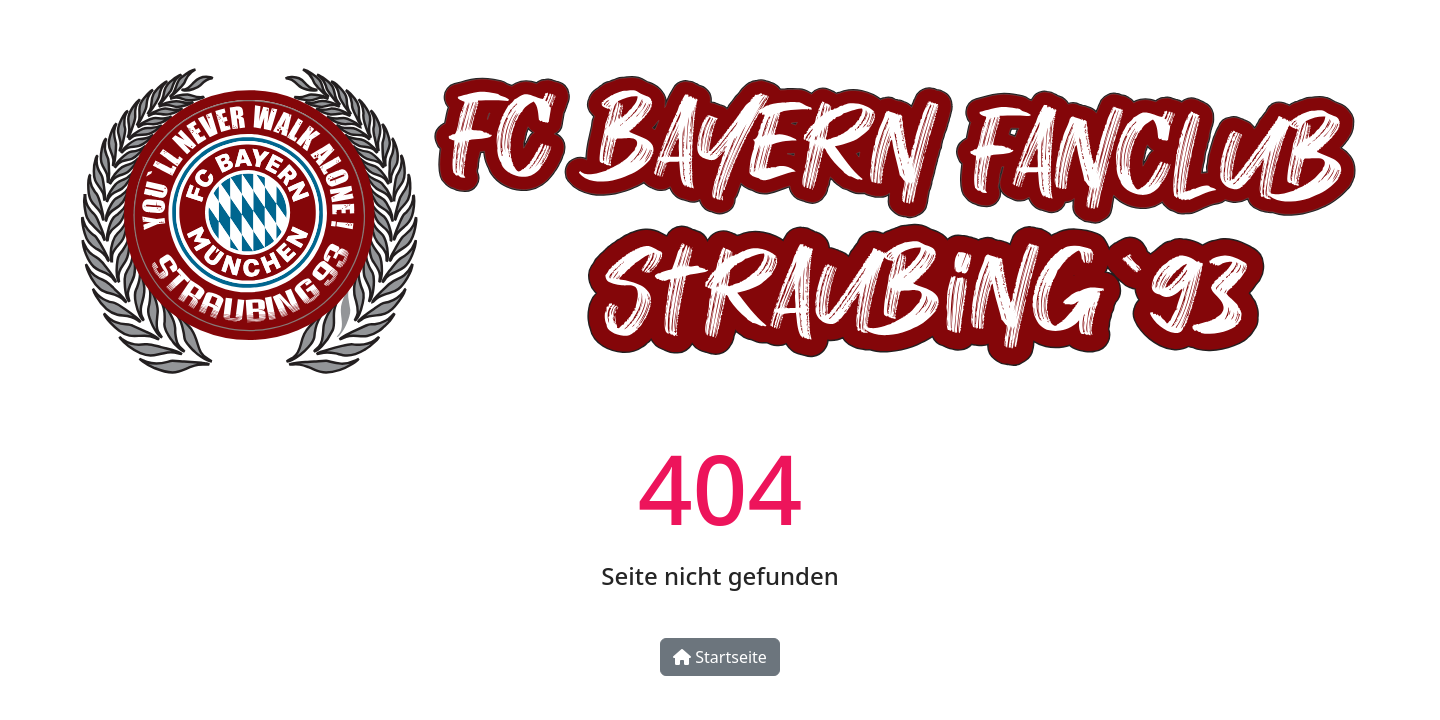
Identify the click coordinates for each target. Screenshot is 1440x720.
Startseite (720, 657)
